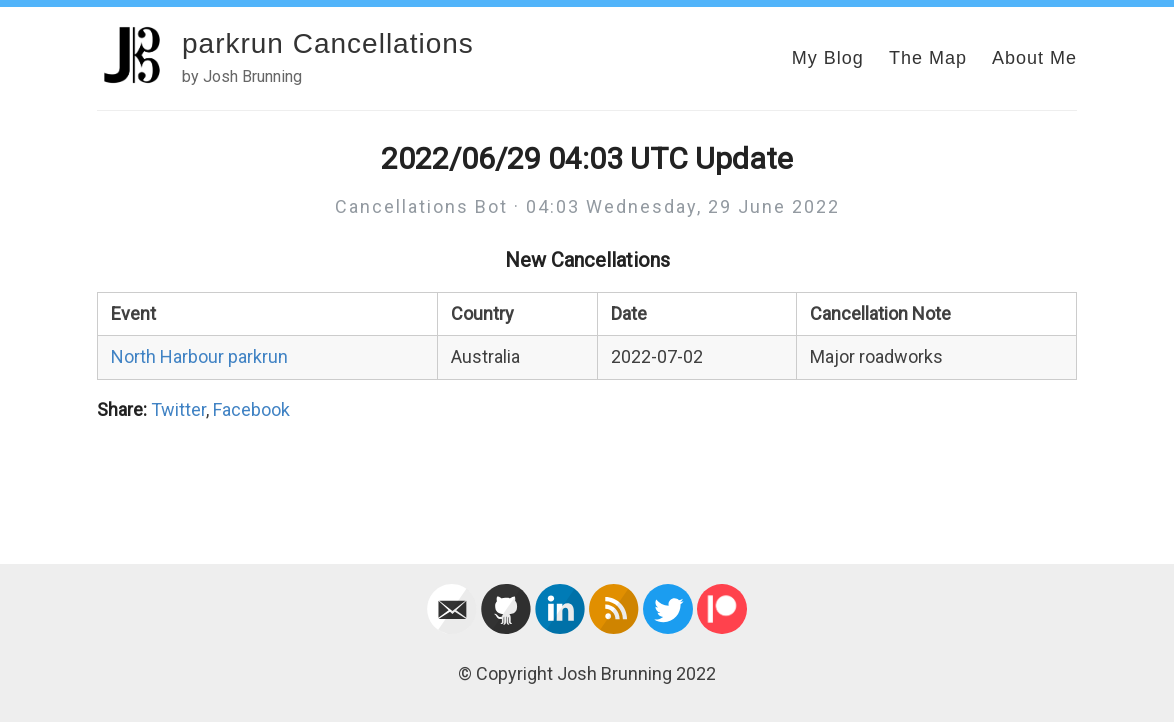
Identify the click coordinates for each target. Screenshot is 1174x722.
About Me (1034, 58)
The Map (928, 58)
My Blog (828, 58)
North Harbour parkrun (199, 356)
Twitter (178, 409)
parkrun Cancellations (328, 43)
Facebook (251, 409)
